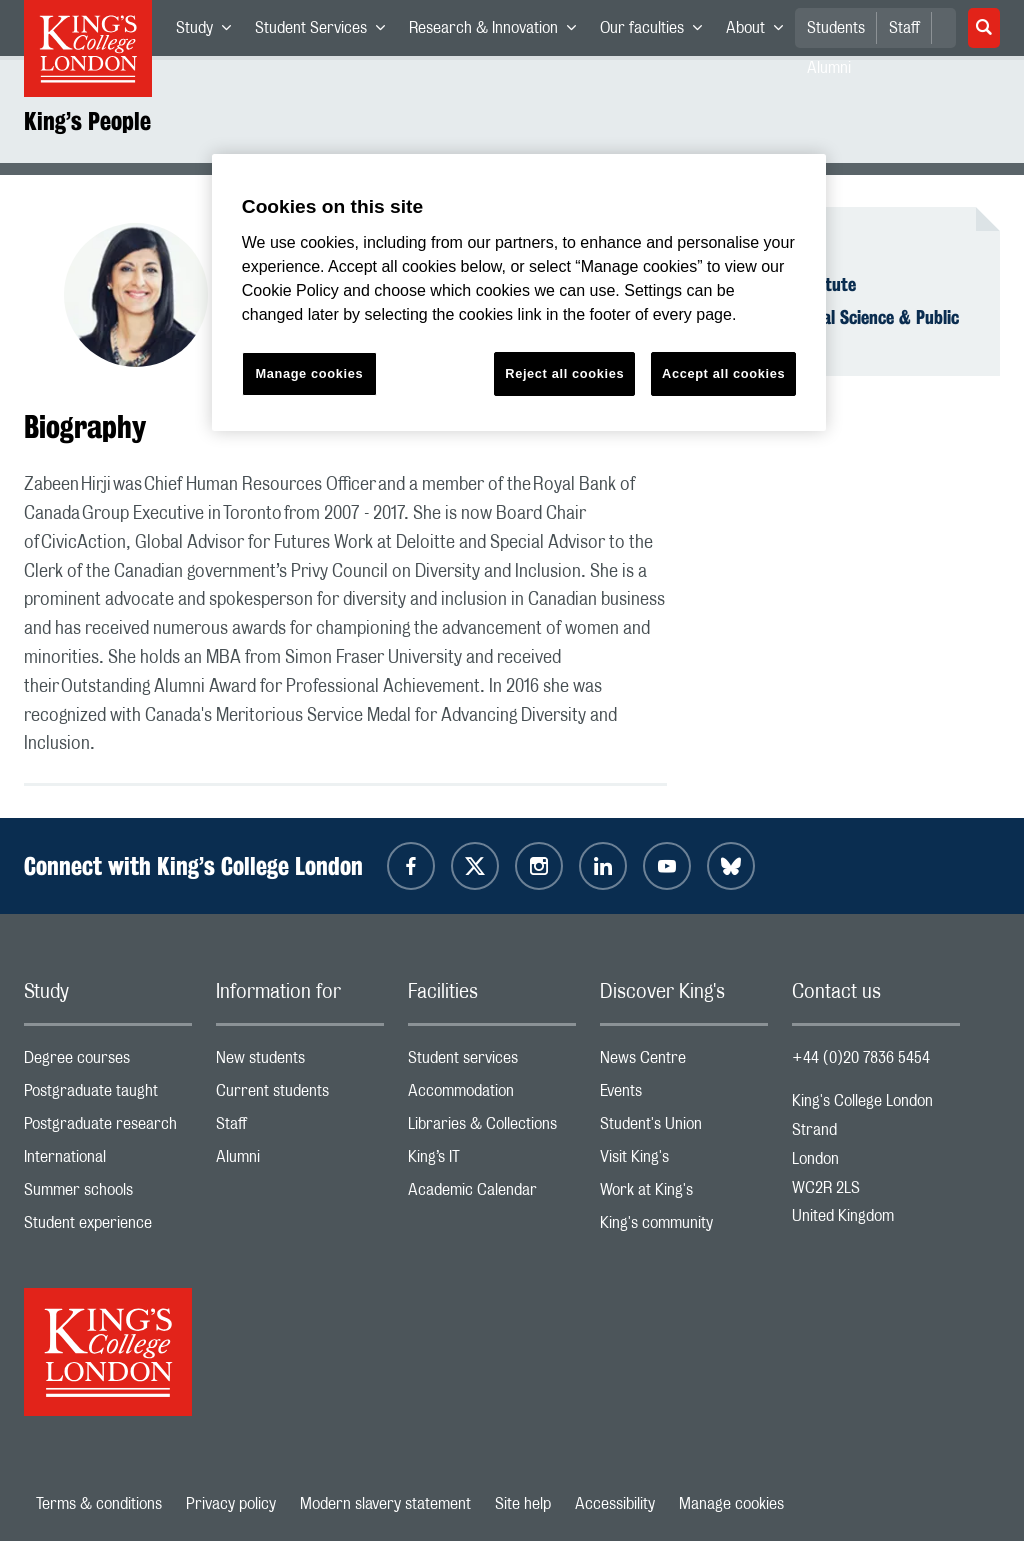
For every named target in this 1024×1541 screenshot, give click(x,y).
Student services (492, 1062)
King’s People (87, 121)
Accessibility (615, 1504)
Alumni (300, 1161)
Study (209, 32)
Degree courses (108, 1062)
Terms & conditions (99, 1504)
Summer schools (108, 1194)
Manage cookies (731, 1504)
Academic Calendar (492, 1194)
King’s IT (492, 1161)
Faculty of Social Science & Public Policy (837, 328)
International (108, 1161)
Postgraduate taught (108, 1095)
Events (684, 1095)
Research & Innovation (498, 32)
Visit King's (684, 1161)
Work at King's (684, 1194)
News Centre (684, 1062)
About (760, 32)
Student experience (108, 1227)
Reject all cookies (564, 373)
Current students (300, 1095)
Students (836, 28)
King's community (684, 1227)
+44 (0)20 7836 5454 (861, 1058)
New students (300, 1062)
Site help (523, 1504)
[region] (519, 292)
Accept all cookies (723, 373)
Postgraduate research (108, 1128)
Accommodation (492, 1095)
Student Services (326, 32)
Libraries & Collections (492, 1128)
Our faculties (657, 32)
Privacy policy (231, 1504)
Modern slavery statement (385, 1504)
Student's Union (684, 1128)
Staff (904, 28)
